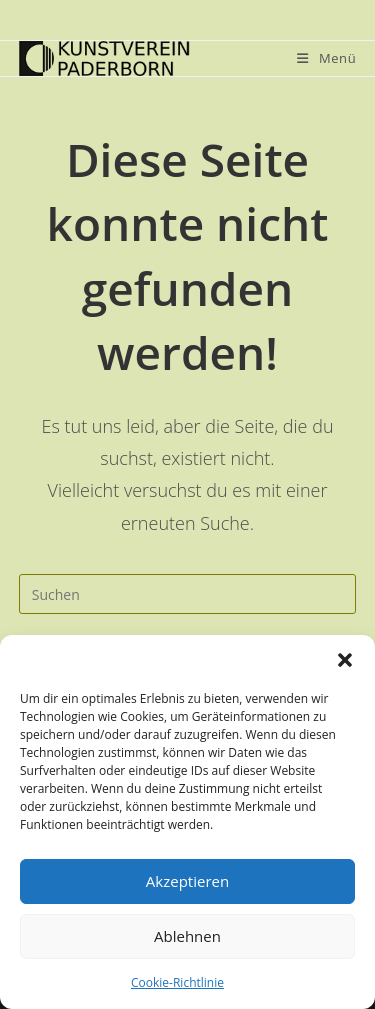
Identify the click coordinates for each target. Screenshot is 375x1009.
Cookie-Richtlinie (177, 982)
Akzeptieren (187, 881)
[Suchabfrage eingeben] (188, 594)
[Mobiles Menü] (326, 58)
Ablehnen (187, 936)
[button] (345, 660)
